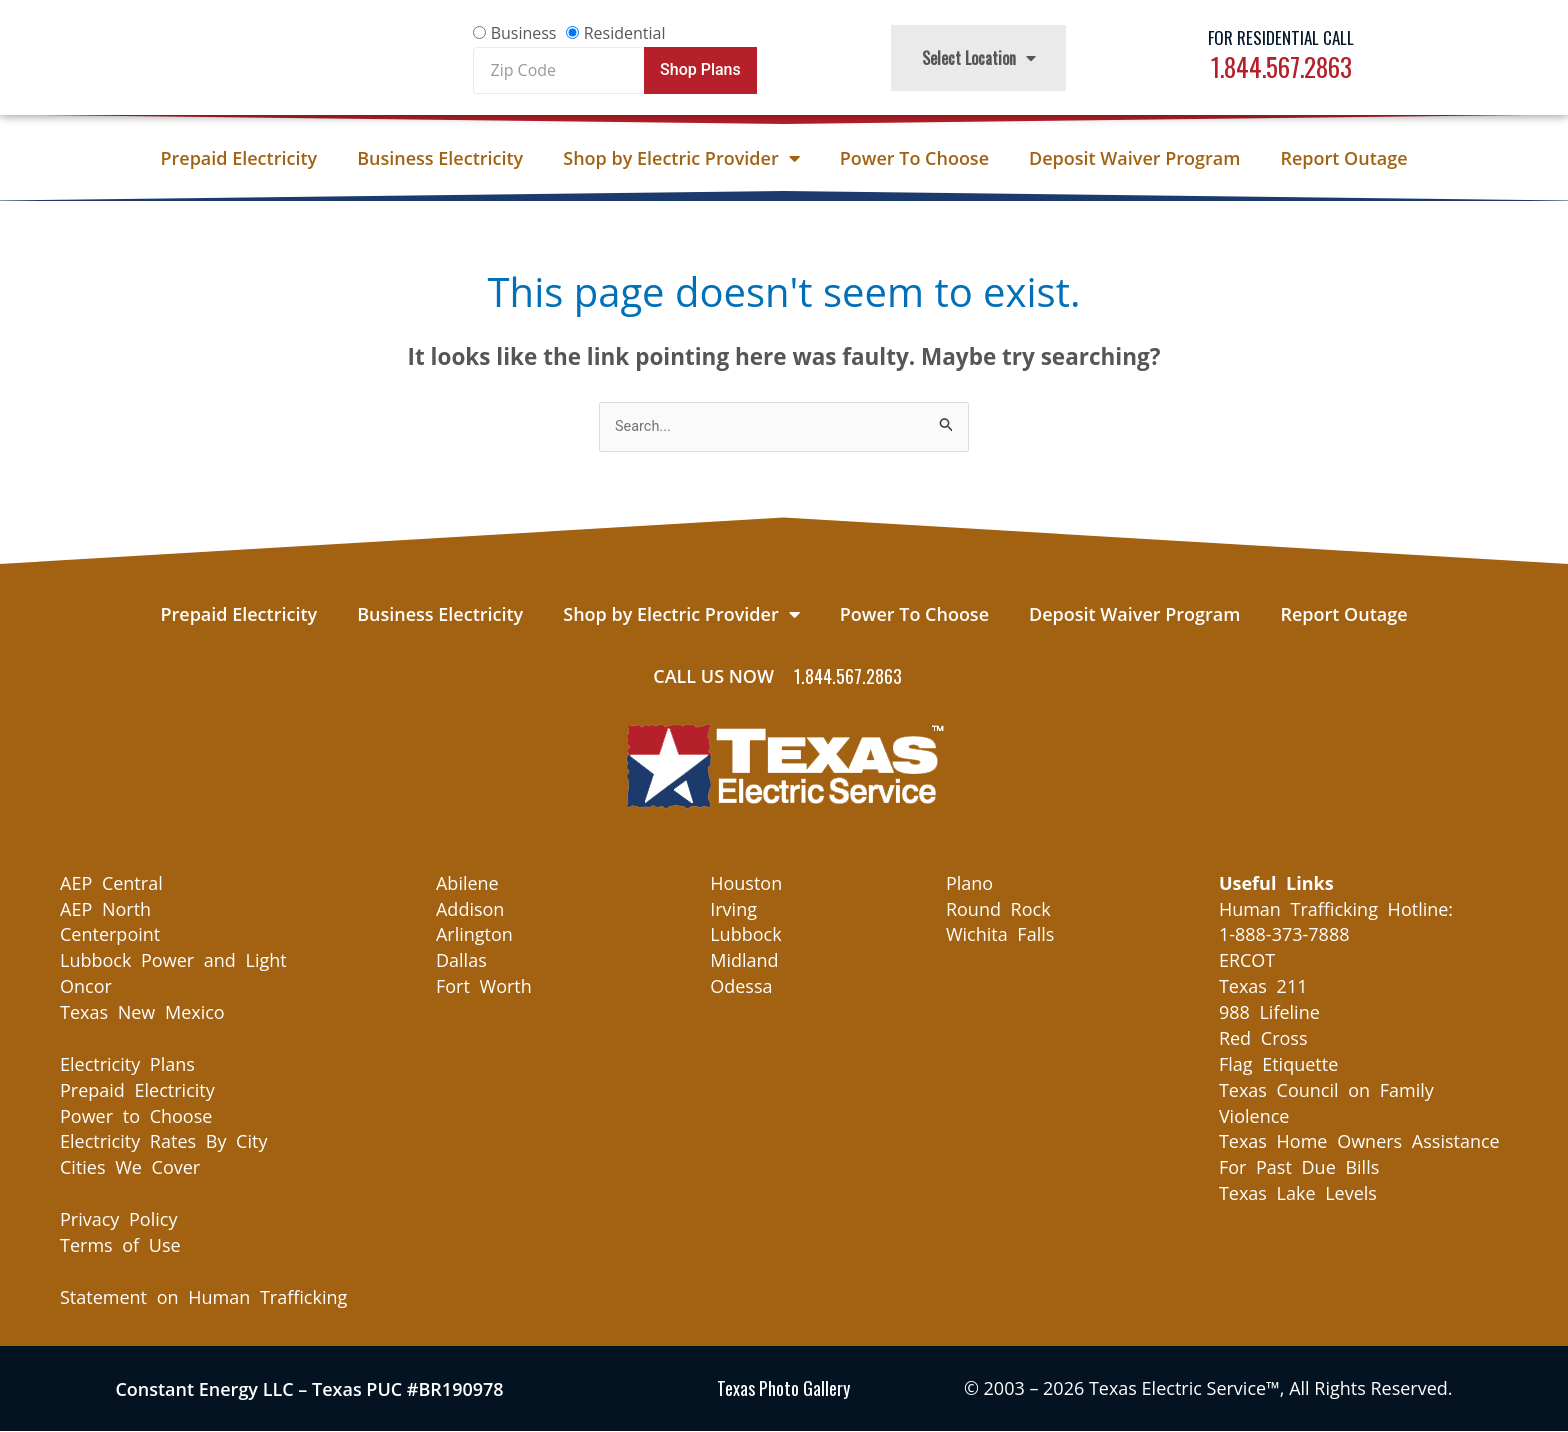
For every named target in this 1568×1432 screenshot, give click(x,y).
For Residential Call (1281, 37)
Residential (625, 33)
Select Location (979, 58)
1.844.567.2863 (1281, 66)
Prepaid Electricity (238, 158)
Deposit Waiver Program (1134, 158)
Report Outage (1343, 158)
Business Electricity (440, 158)
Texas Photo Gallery (783, 1389)
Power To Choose (914, 158)
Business (524, 33)
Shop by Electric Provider (681, 158)
